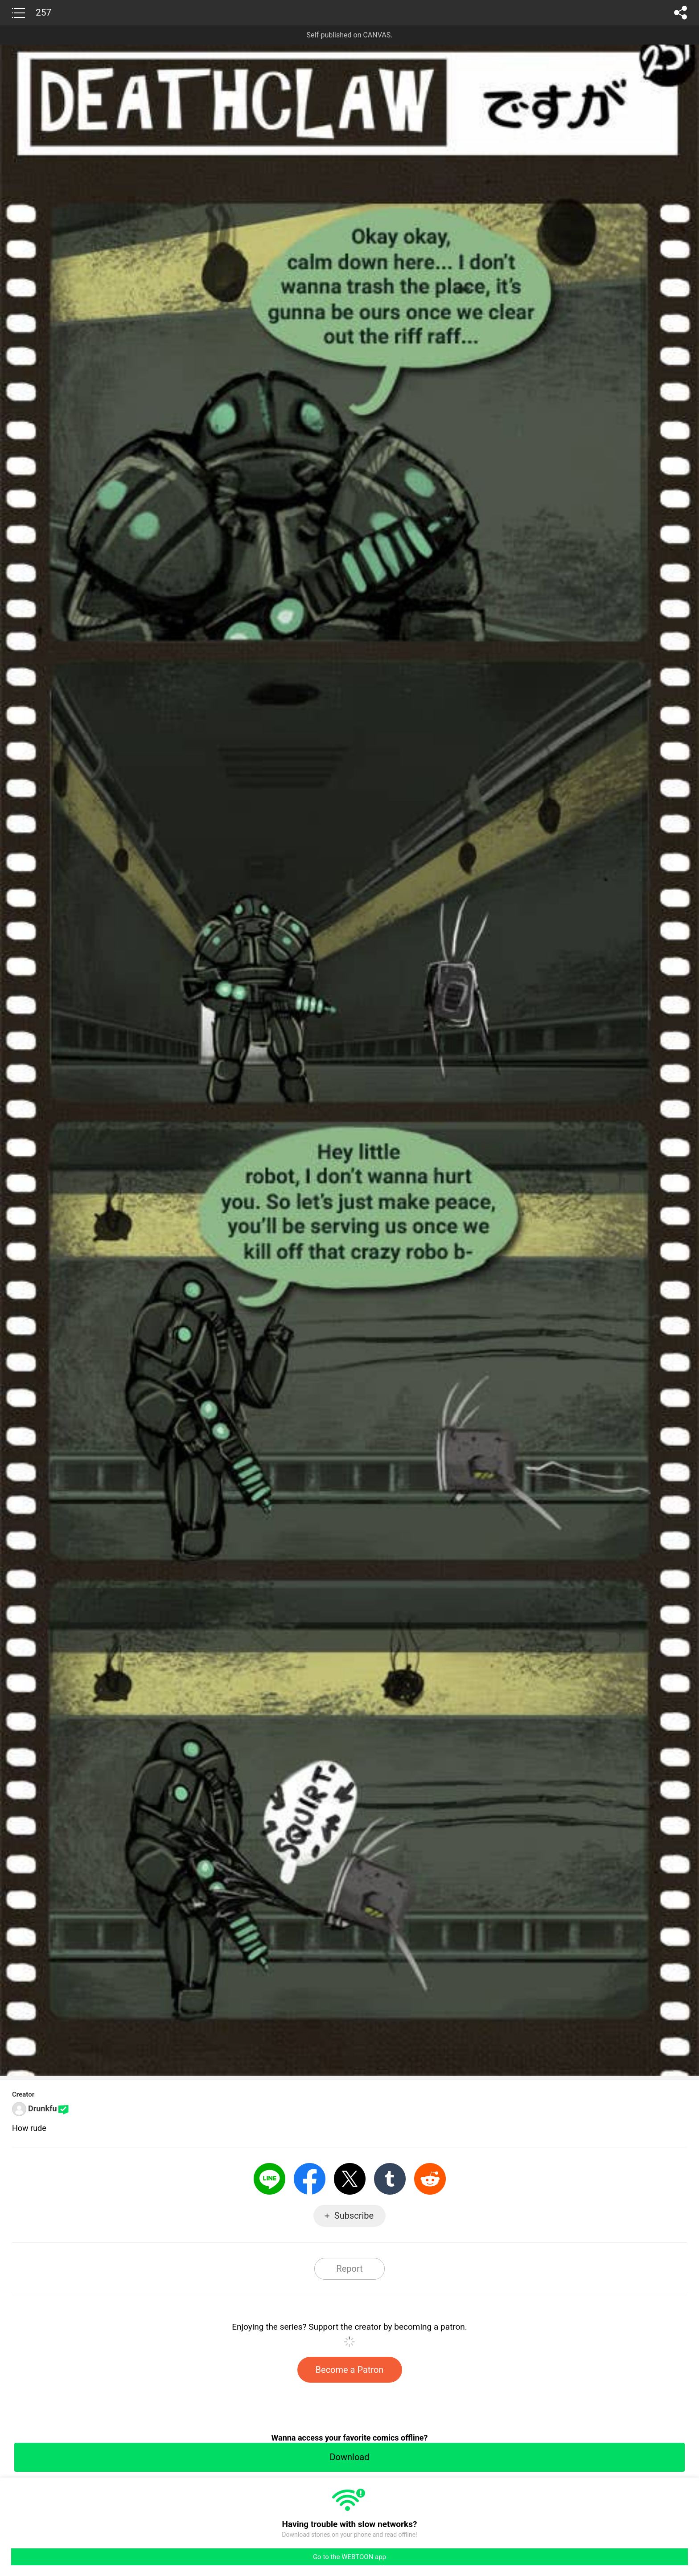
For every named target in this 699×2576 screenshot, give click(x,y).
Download (349, 2457)
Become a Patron (350, 2369)
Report (349, 2268)
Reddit (430, 2179)
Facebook (309, 2179)
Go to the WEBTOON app (349, 2557)
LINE (269, 2179)
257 (43, 12)
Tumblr (390, 2179)
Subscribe (354, 2215)
